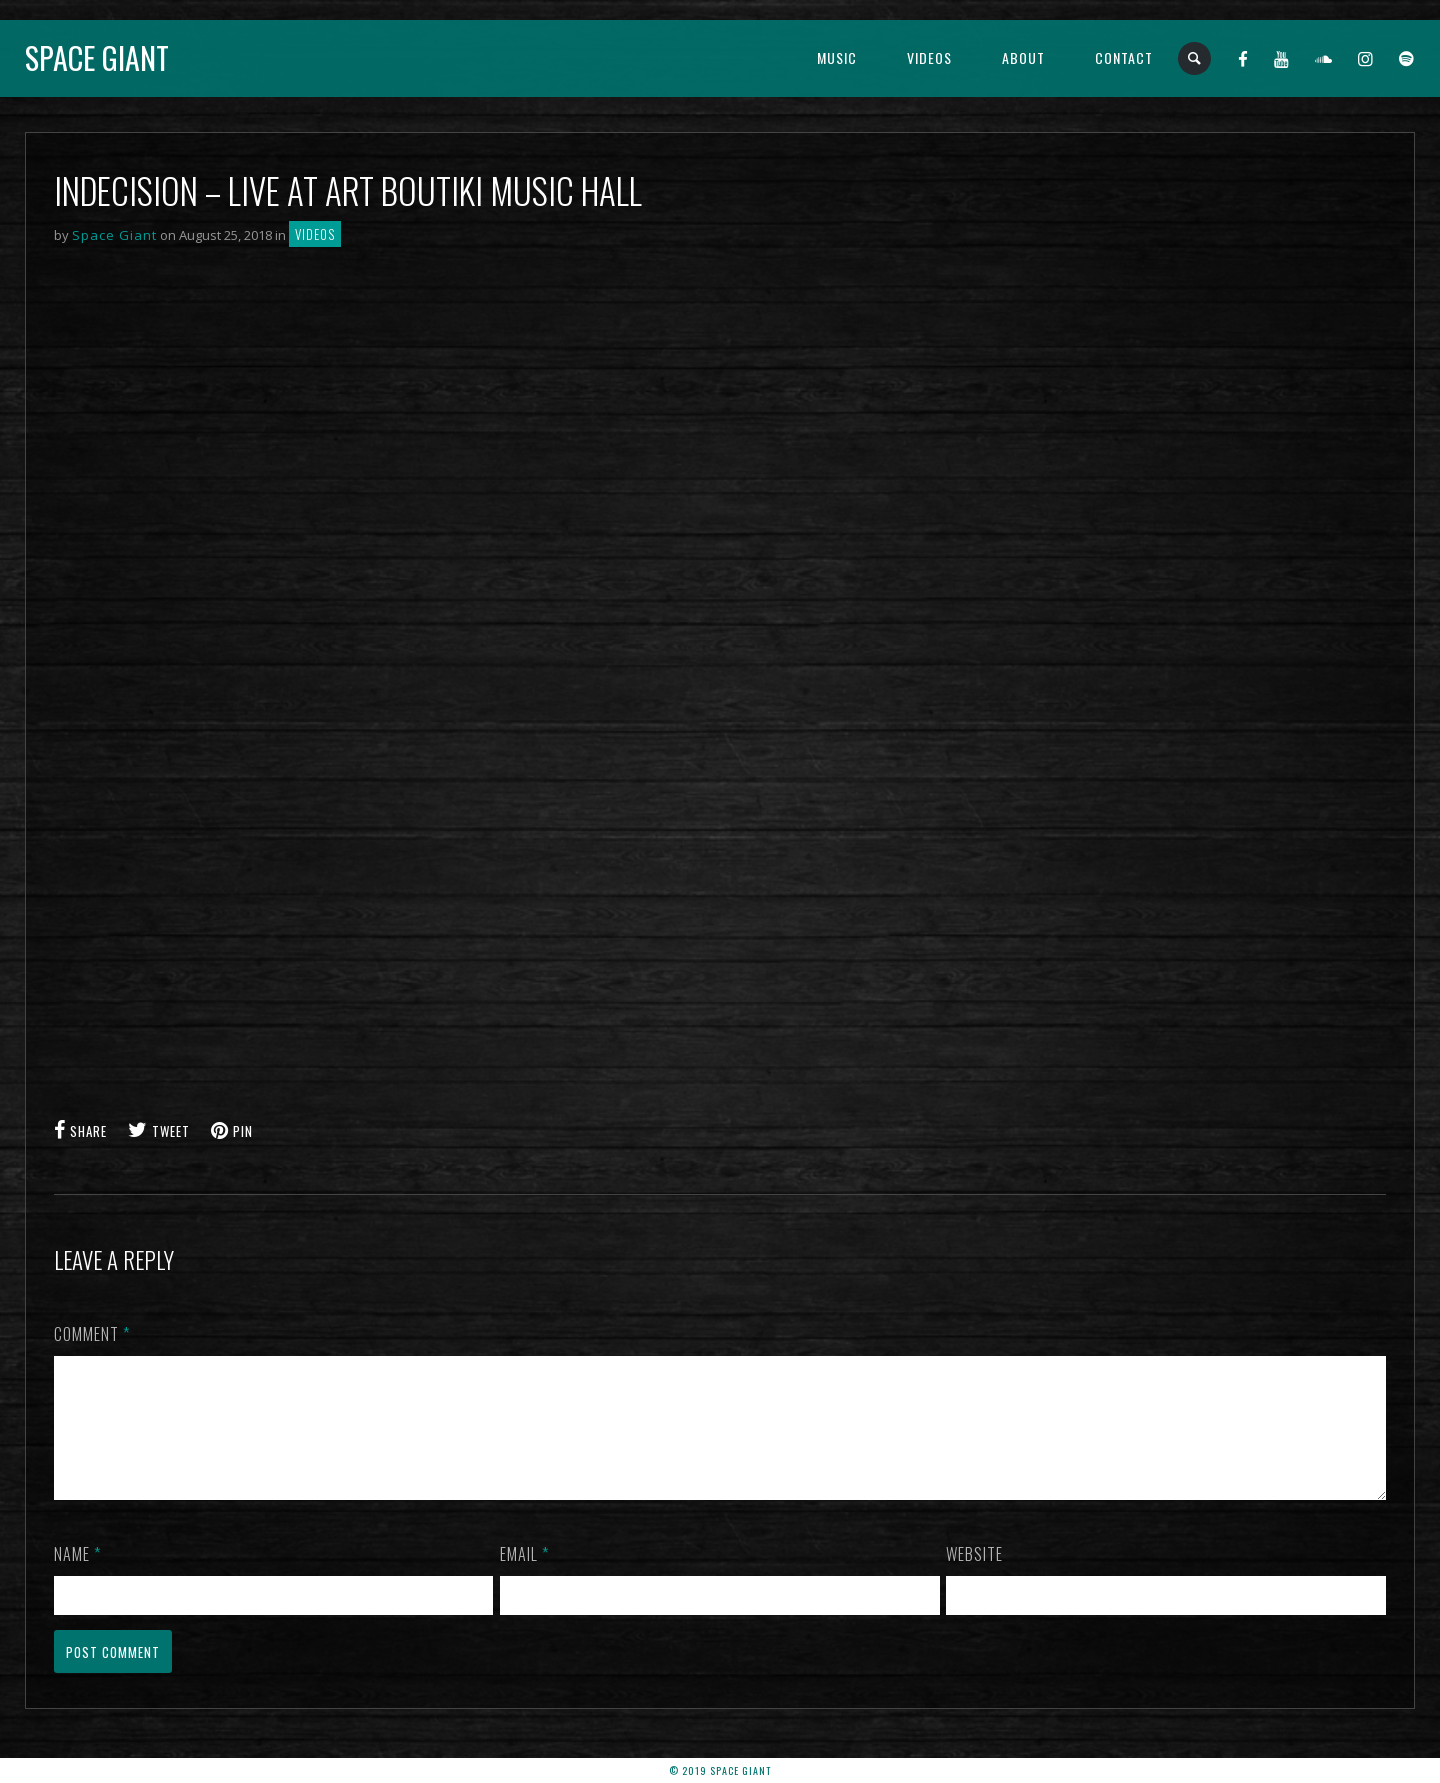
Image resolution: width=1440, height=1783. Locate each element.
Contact (1124, 57)
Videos (929, 57)
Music (837, 57)
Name (77, 1578)
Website (974, 1578)
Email (524, 1578)
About (1023, 57)
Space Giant (97, 57)
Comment (92, 1334)
